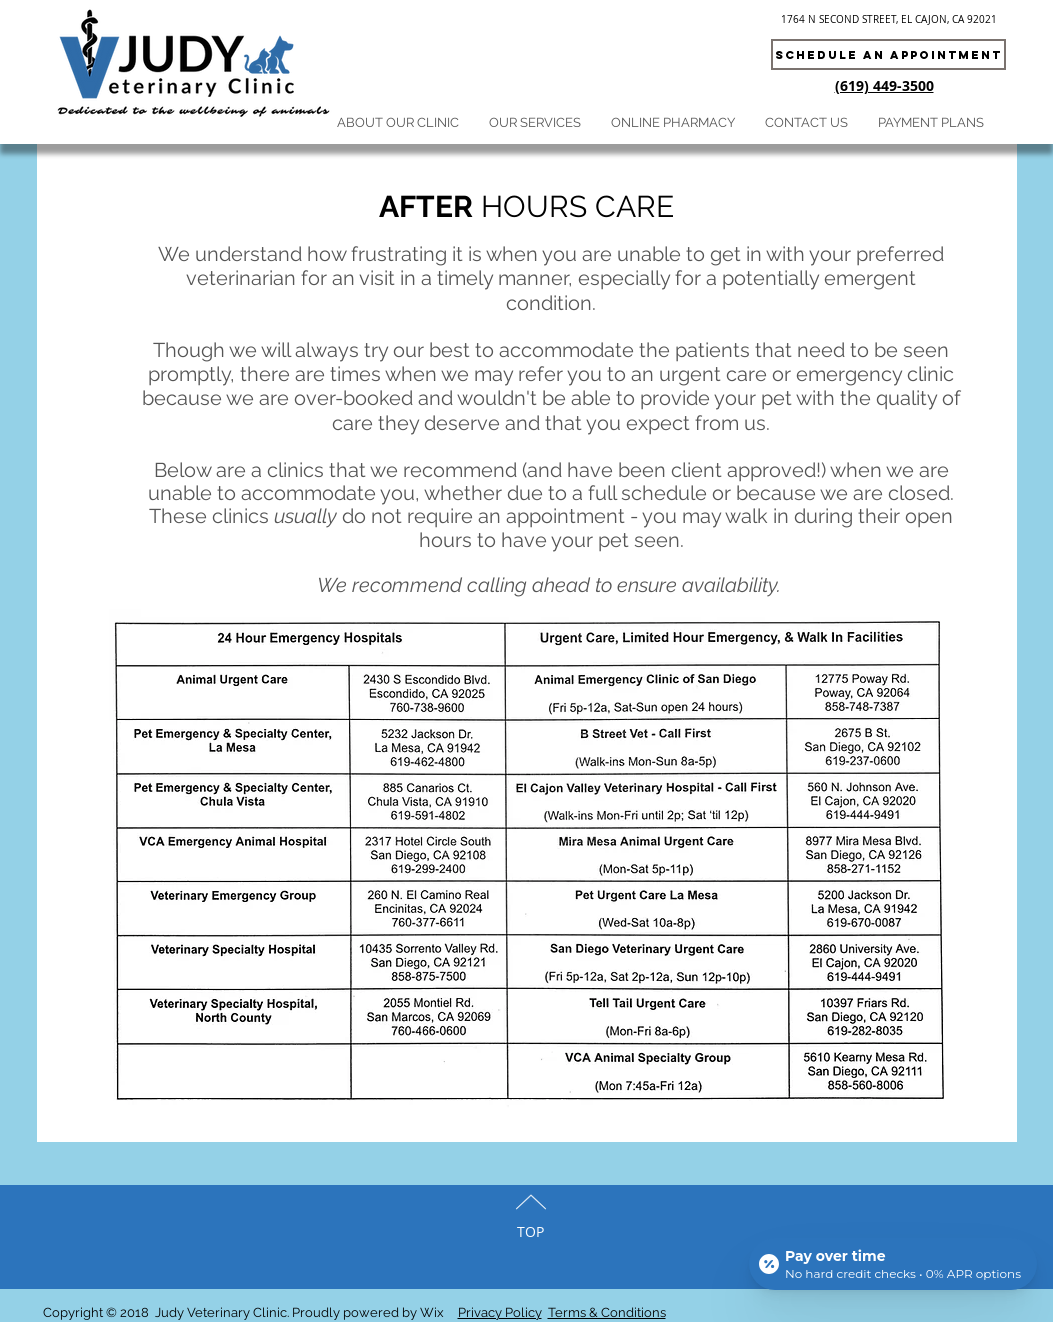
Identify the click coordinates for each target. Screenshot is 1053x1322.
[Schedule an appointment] (888, 54)
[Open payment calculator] (893, 1264)
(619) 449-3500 (884, 85)
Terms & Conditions (607, 1312)
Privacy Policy (500, 1312)
